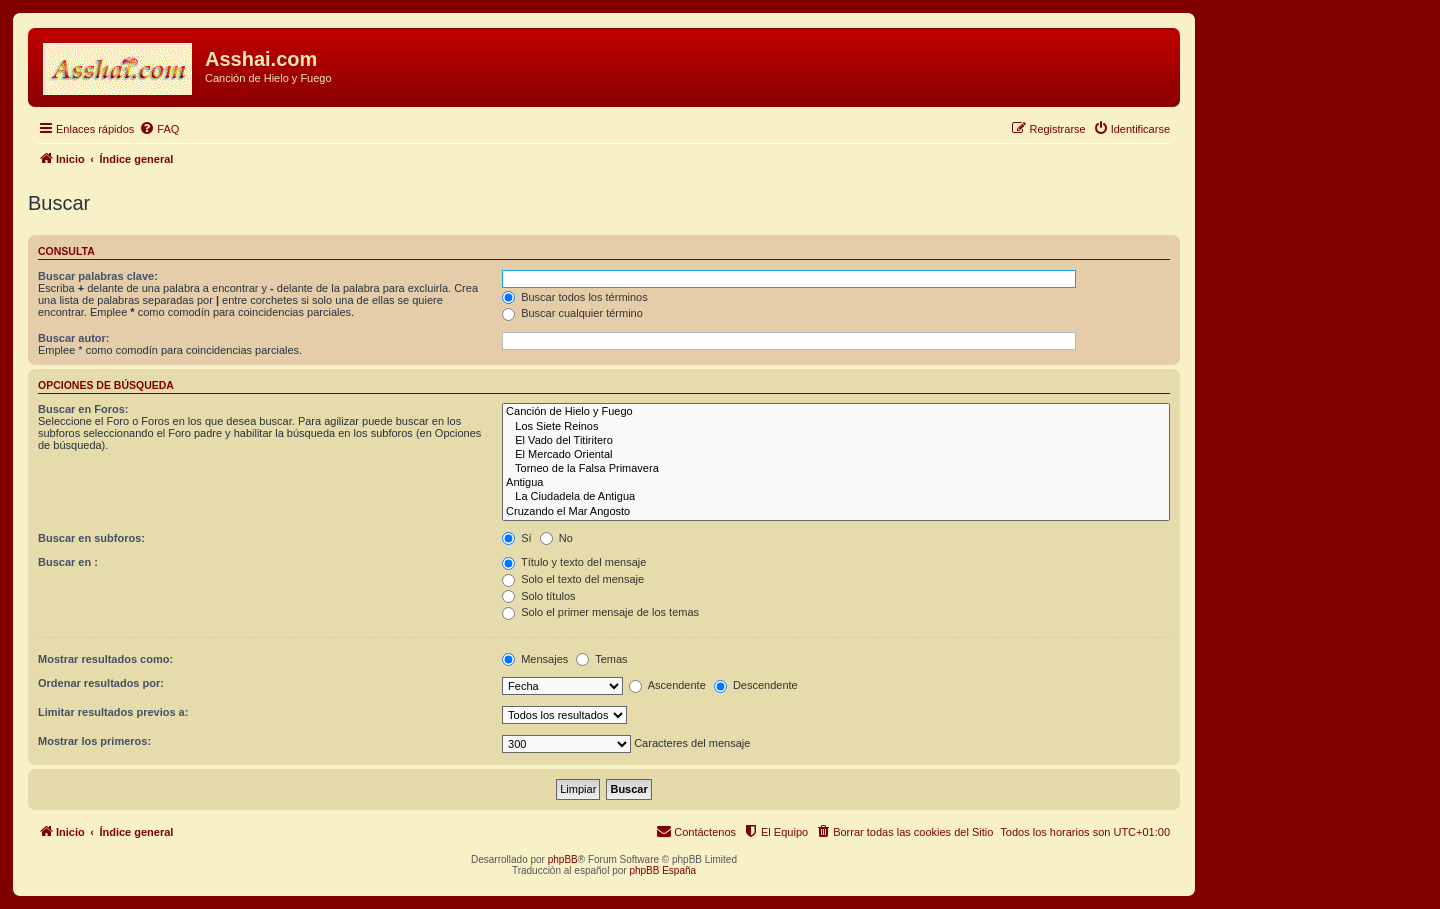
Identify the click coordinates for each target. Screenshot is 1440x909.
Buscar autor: (74, 338)
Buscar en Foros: (83, 409)
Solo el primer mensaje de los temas (600, 612)
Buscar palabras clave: (98, 276)
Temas (601, 659)
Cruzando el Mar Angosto (836, 512)
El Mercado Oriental (836, 455)
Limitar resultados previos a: (113, 712)
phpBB (563, 859)
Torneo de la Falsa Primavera (836, 469)
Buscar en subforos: (91, 538)
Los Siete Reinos (836, 427)
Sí (516, 538)
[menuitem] (159, 129)
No (556, 538)
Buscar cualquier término (572, 313)
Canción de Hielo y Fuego (836, 412)
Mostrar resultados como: (105, 659)
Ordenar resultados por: (101, 683)
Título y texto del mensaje (574, 562)
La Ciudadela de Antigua (836, 497)
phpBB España (662, 870)
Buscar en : (68, 562)
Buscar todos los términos (575, 297)
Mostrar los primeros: (94, 741)
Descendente (756, 685)
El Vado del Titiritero (836, 441)
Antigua (836, 483)
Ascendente (667, 685)
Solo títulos (538, 596)
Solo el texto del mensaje (573, 579)
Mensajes (535, 659)
